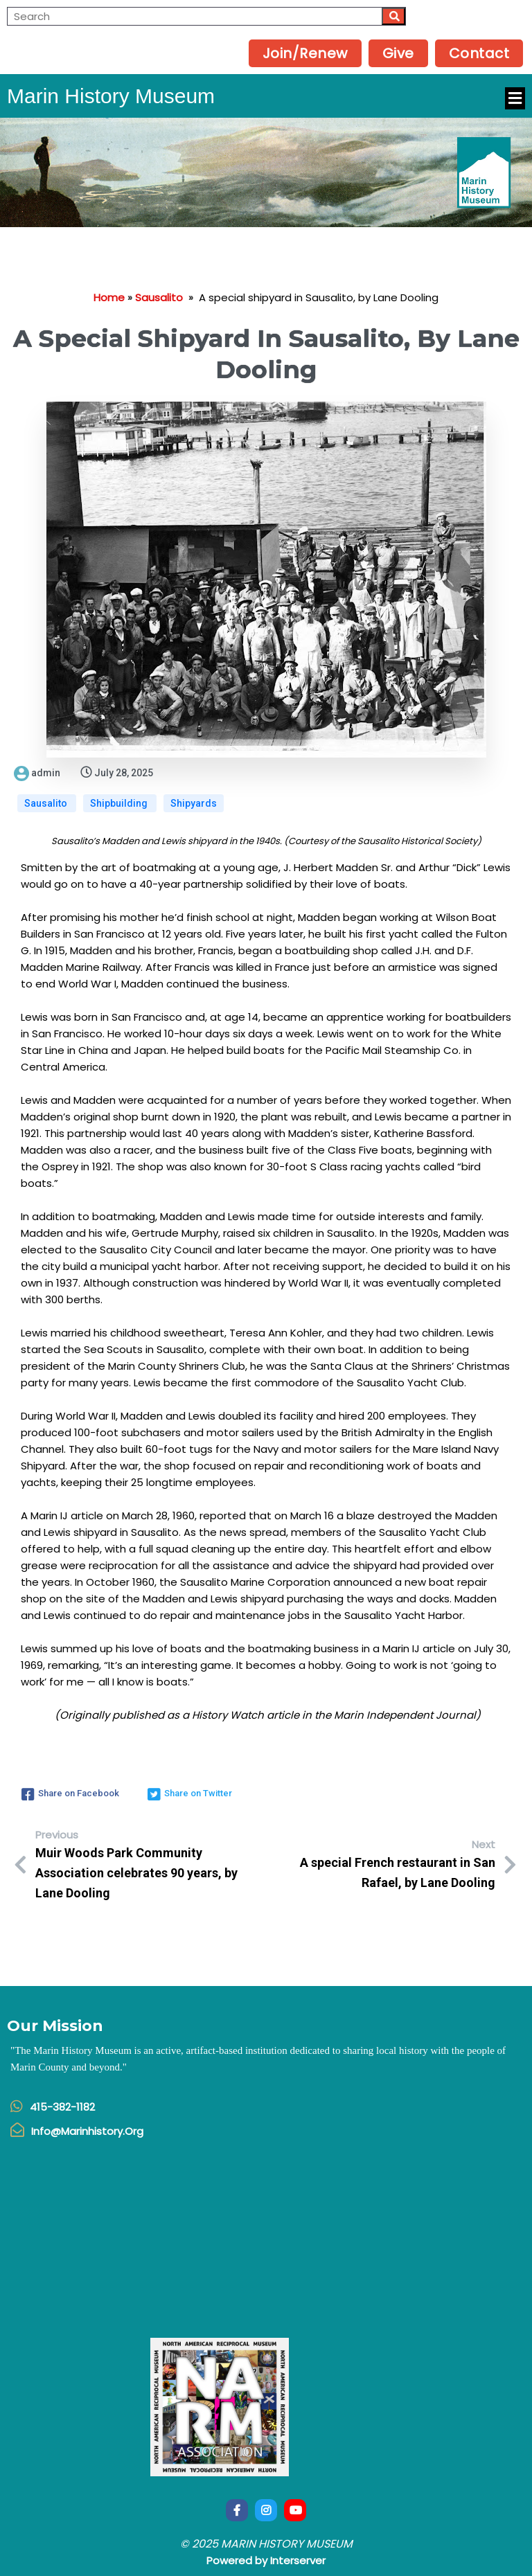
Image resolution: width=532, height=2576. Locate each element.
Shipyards (193, 803)
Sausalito (159, 297)
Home (109, 297)
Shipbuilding (120, 803)
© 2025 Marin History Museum (266, 2544)
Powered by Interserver (266, 2560)
